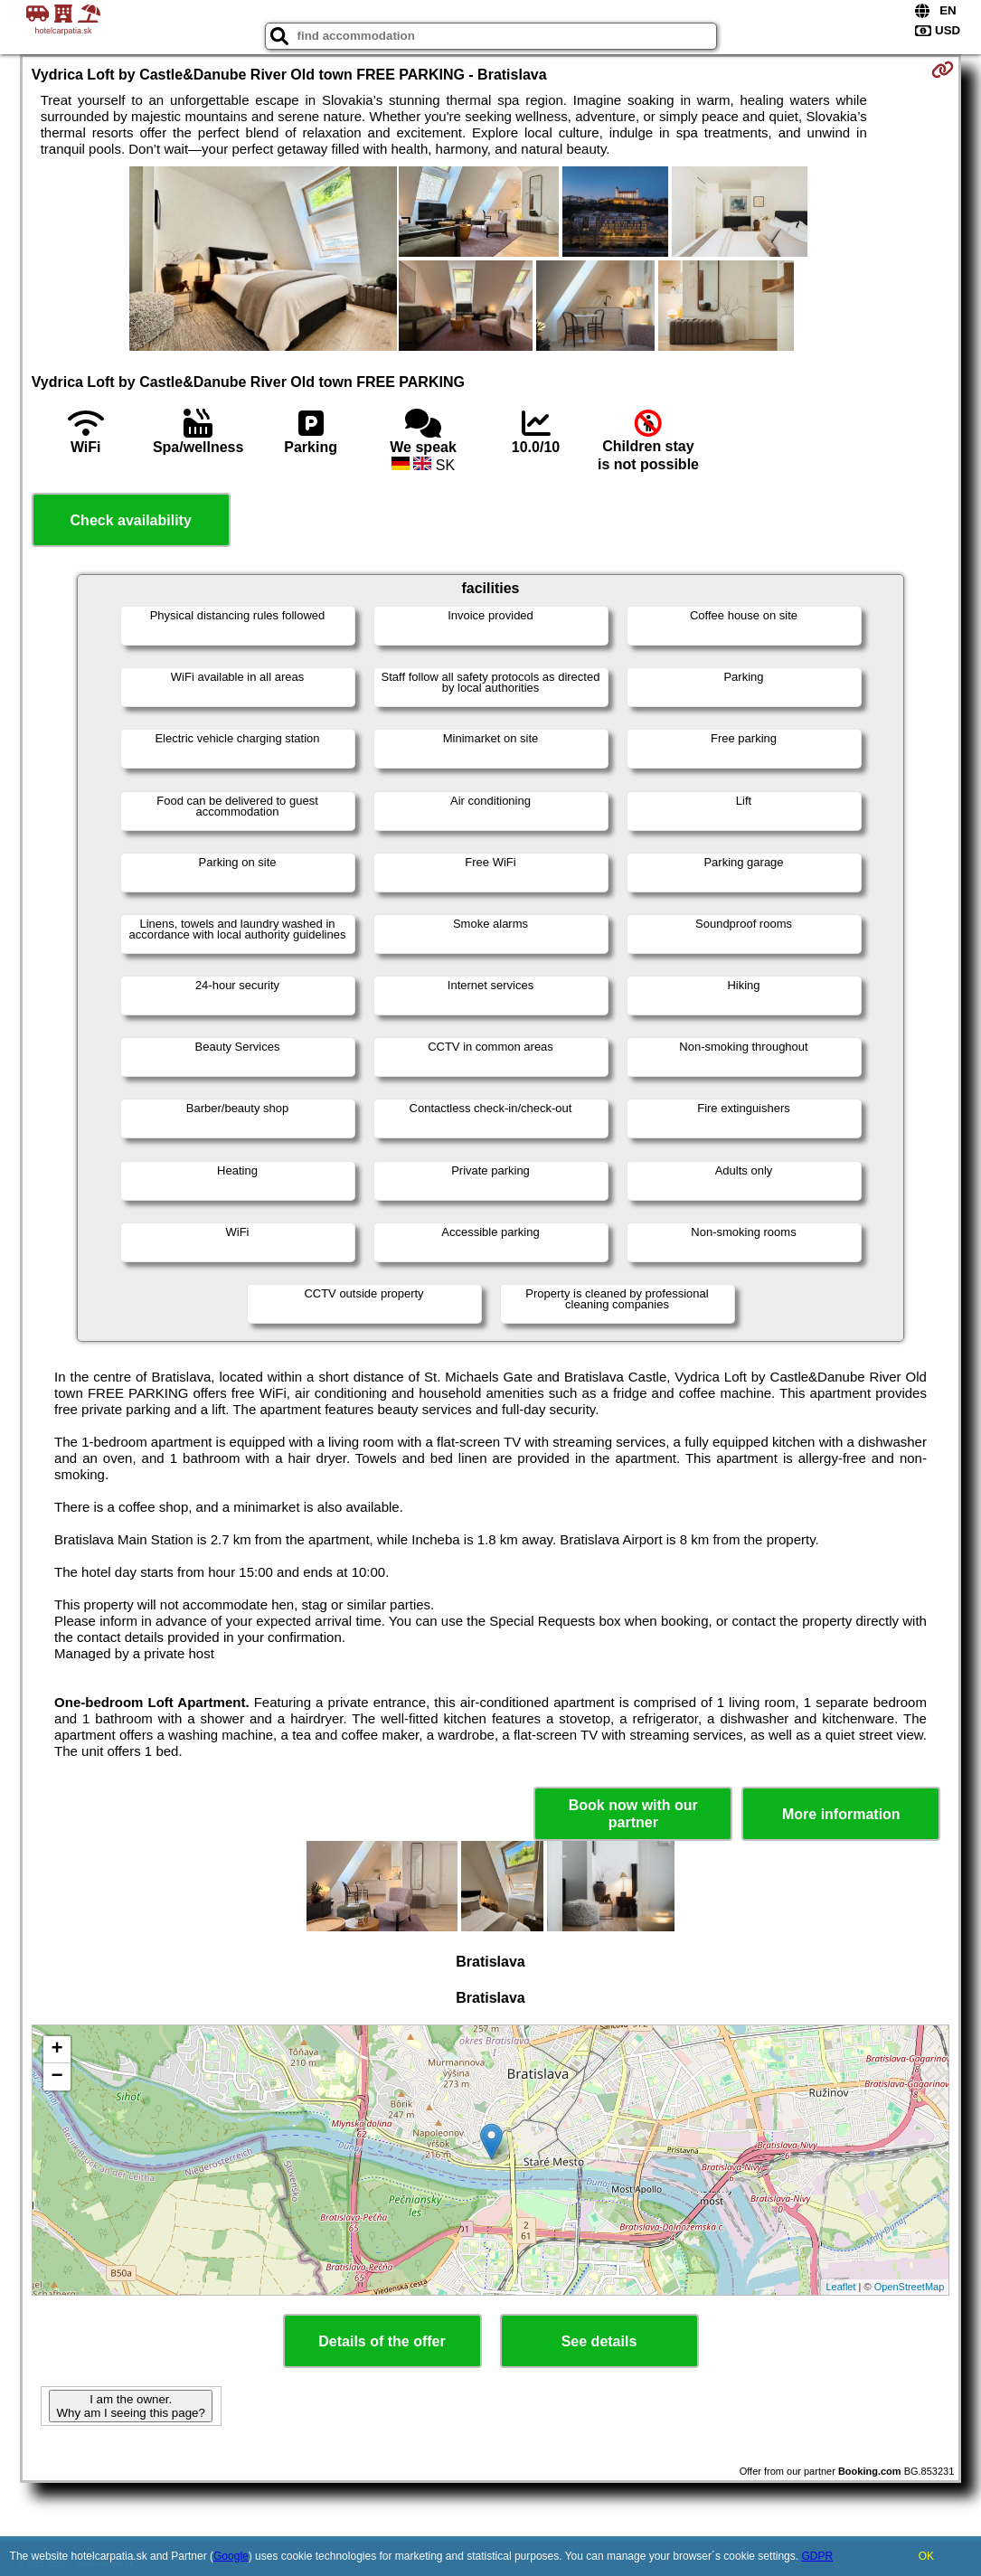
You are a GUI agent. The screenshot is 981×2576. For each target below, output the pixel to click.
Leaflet (840, 2286)
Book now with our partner (633, 1814)
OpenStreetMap (909, 2286)
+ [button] (57, 2049)
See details (599, 2341)
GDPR (817, 2556)
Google (231, 2556)
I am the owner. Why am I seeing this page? (130, 2406)
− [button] (57, 2076)
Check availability (131, 520)
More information (841, 1814)
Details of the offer (381, 2341)
